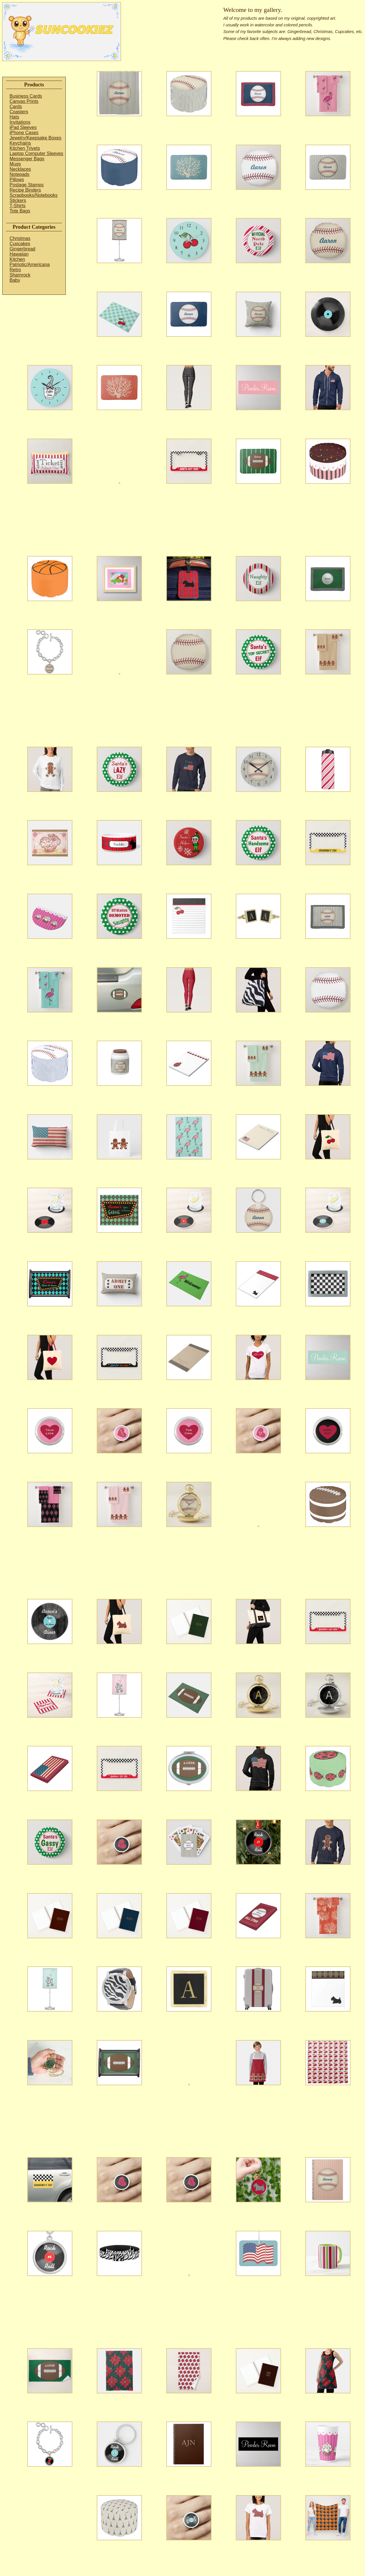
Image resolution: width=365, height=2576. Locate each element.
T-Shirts (17, 205)
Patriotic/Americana (30, 264)
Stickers (18, 200)
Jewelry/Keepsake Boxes (35, 137)
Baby (15, 280)
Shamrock (20, 274)
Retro (15, 269)
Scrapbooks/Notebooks (33, 195)
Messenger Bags (27, 158)
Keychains (20, 143)
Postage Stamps (26, 184)
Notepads (20, 174)
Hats (14, 116)
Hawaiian (19, 254)
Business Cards (26, 96)
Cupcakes (20, 243)
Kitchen (17, 259)
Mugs (15, 163)
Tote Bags (20, 210)
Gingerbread (22, 248)
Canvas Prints (24, 101)
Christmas (20, 238)
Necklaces (20, 169)
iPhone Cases (24, 132)
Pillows (17, 179)
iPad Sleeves (23, 127)
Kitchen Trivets (25, 148)
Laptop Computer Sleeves (36, 153)
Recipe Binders (25, 190)
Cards (16, 106)
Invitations (20, 122)
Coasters (19, 111)
